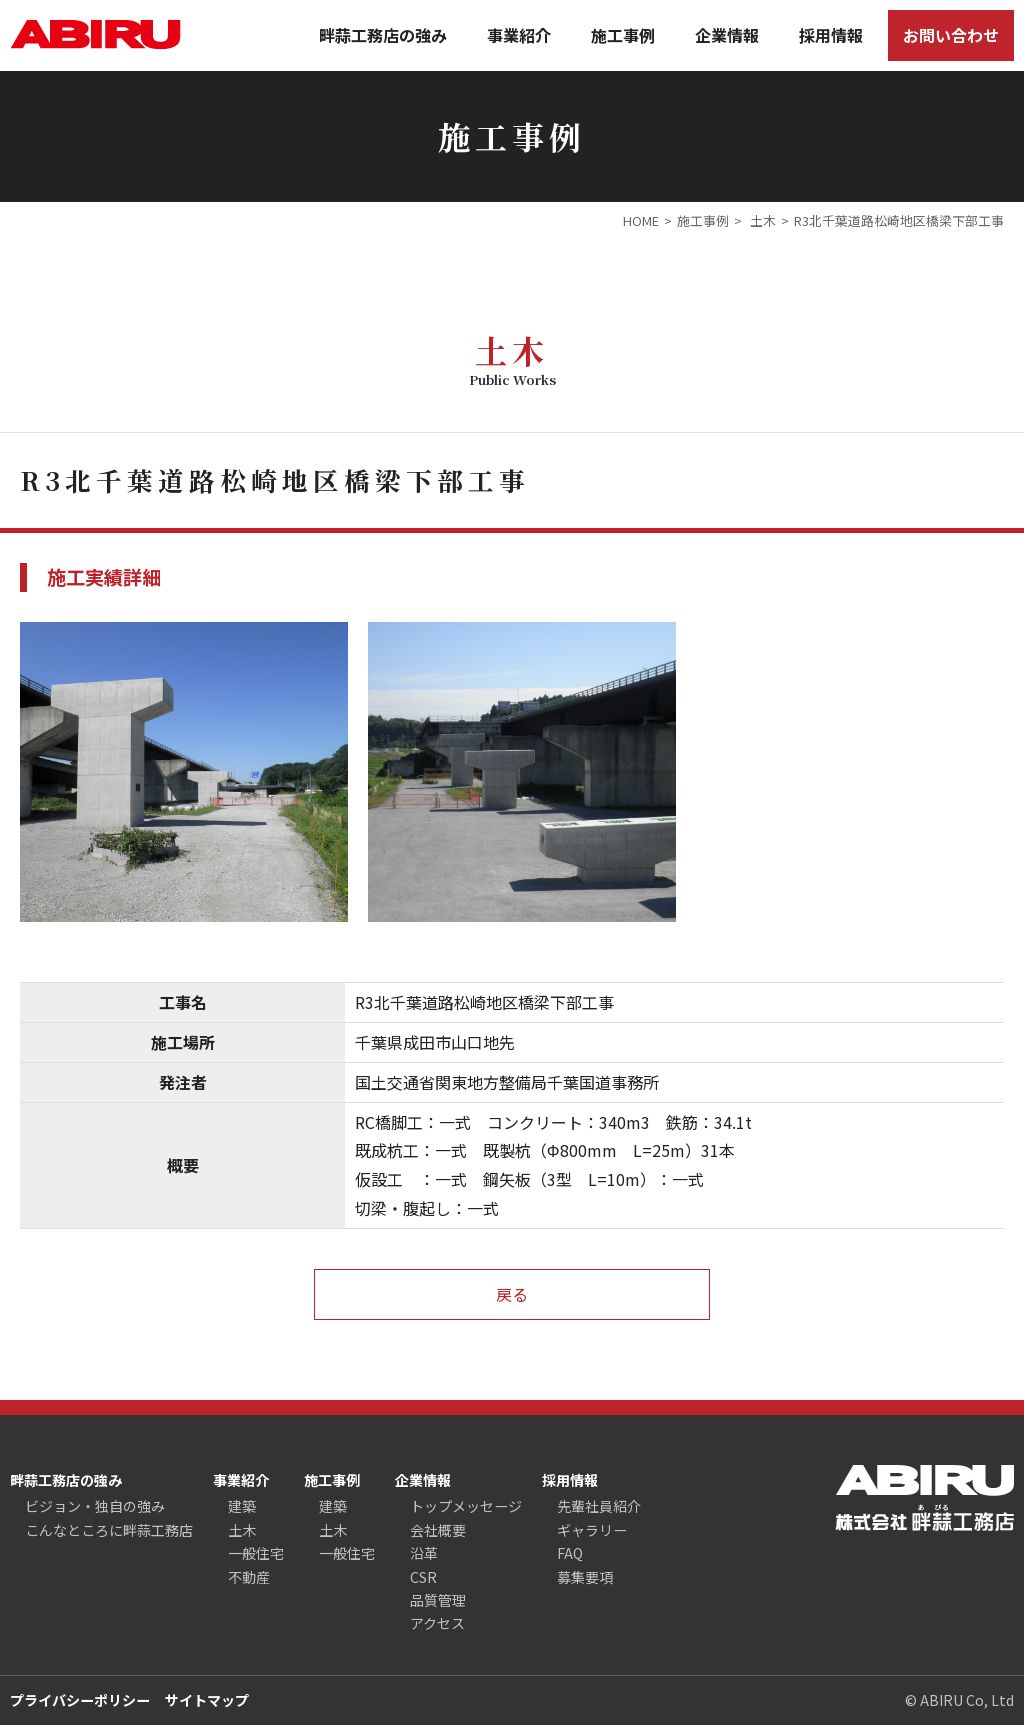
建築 (242, 1506)
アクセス (437, 1623)
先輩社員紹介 (599, 1506)
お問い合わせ (951, 35)
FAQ (570, 1553)
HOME (641, 220)
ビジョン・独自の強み (95, 1506)
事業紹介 (519, 35)
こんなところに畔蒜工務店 (109, 1530)
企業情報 (727, 35)
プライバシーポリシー (80, 1700)
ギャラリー (592, 1530)
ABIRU (95, 34)
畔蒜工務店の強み (383, 35)
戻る (512, 1294)
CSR (423, 1577)
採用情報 (831, 35)
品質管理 (438, 1600)
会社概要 (438, 1530)
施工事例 (623, 35)
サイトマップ (207, 1700)
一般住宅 (256, 1553)
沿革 (424, 1553)
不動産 (249, 1577)
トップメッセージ (466, 1506)
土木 (242, 1530)
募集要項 (585, 1577)
